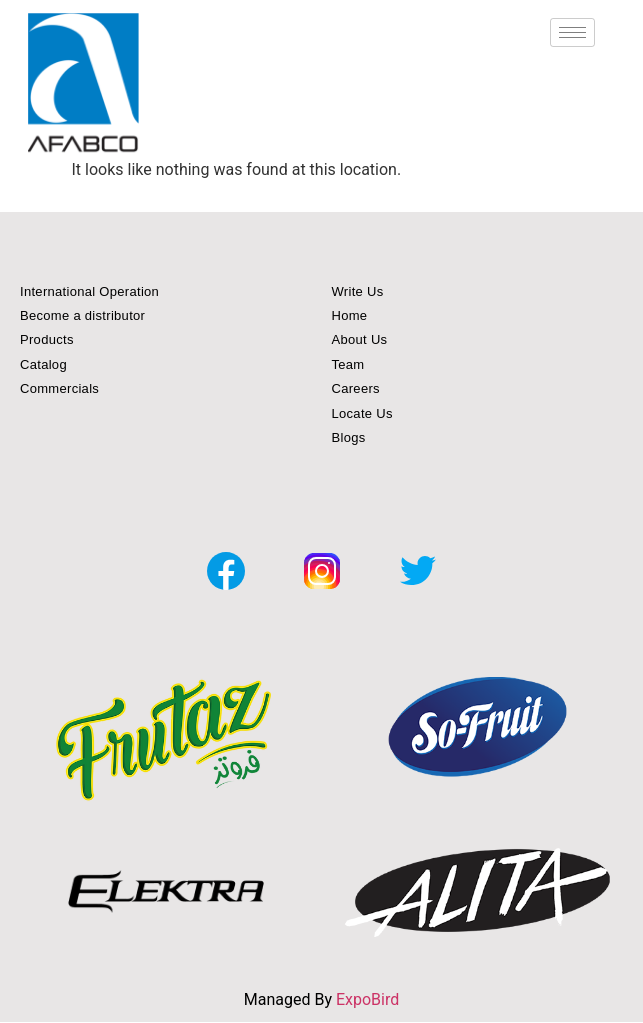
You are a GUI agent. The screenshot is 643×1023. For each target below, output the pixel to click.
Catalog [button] (43, 364)
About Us (360, 339)
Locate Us (362, 413)
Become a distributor (82, 315)
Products (47, 339)
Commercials (59, 388)
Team (348, 364)
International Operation (89, 291)
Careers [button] (356, 388)
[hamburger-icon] (572, 32)
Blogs (349, 437)
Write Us (358, 291)
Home (350, 315)
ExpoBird (367, 999)
